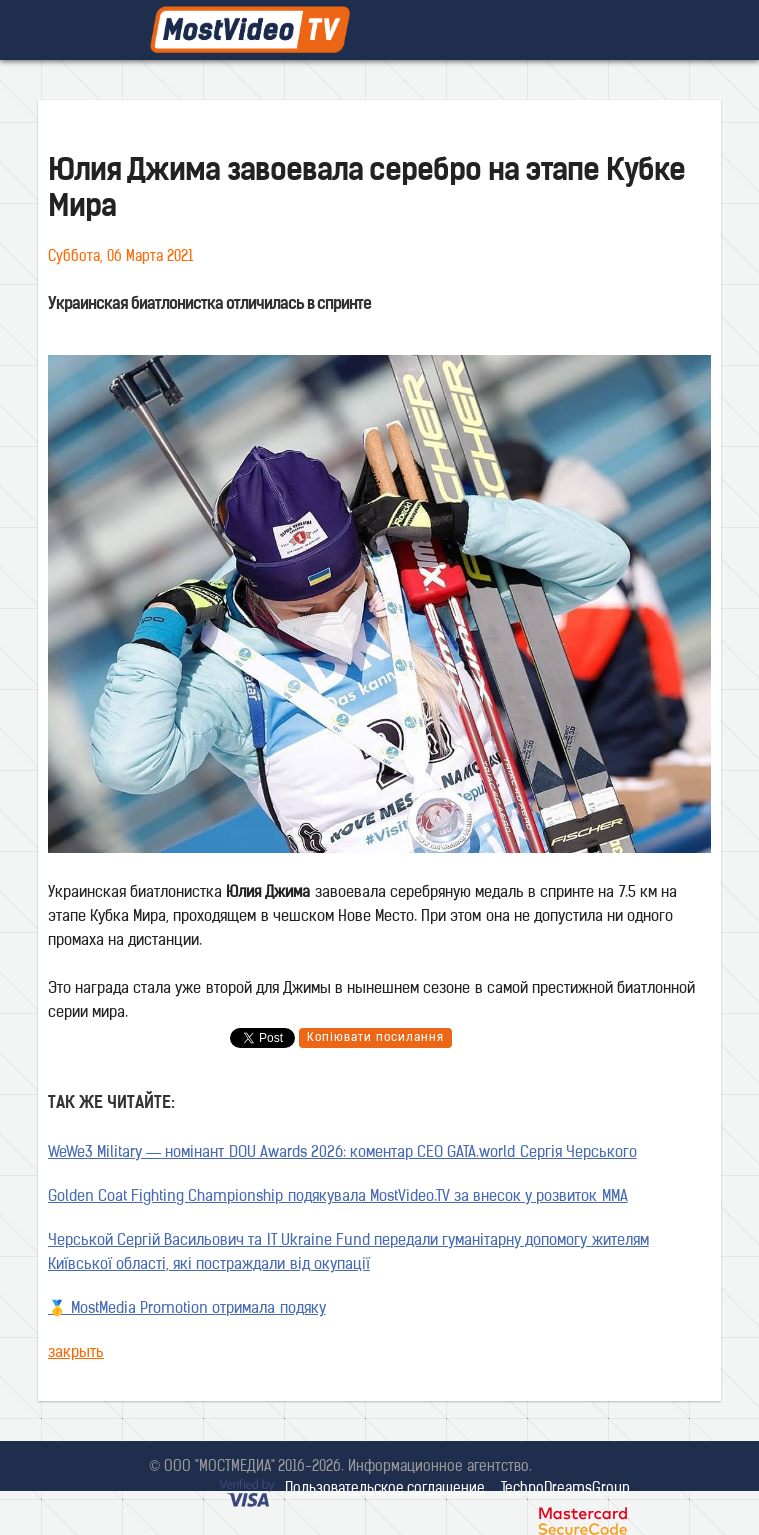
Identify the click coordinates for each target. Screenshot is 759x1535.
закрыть (76, 1353)
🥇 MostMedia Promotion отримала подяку (187, 1309)
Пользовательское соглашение (385, 1489)
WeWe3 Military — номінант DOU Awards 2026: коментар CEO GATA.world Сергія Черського (342, 1153)
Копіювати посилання (375, 1038)
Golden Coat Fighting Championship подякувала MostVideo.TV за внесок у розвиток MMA (338, 1197)
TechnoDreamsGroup (565, 1489)
